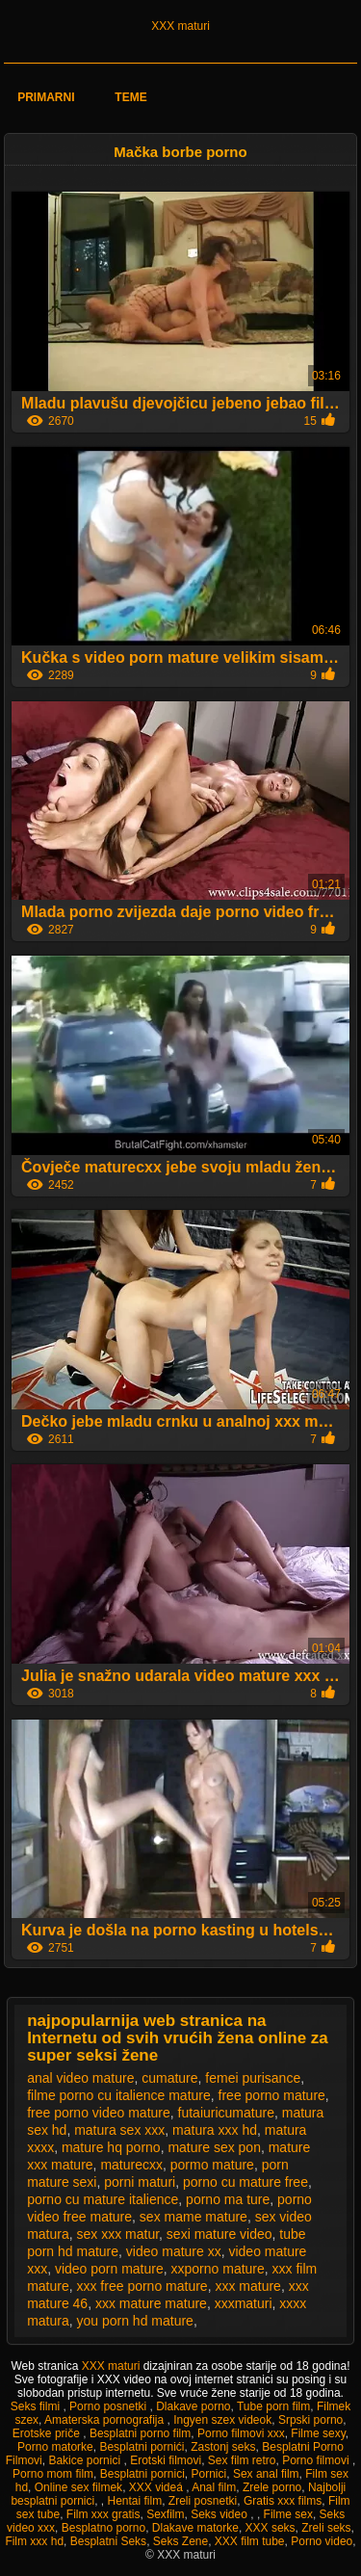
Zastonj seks (223, 2447)
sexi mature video (219, 2234)
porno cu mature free (245, 2182)
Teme (130, 97)
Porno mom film (53, 2474)
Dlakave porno (193, 2406)
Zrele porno (272, 2487)
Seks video (220, 2514)
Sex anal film (266, 2474)
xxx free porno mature (141, 2286)
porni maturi (139, 2182)
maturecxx (131, 2164)
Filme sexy (318, 2433)
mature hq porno (111, 2147)
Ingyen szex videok (222, 2420)
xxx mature (247, 2286)
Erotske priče (48, 2433)
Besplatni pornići (141, 2447)
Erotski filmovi (165, 2460)
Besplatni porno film (140, 2433)
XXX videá (157, 2487)
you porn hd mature (134, 2320)
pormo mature (212, 2164)
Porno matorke (55, 2447)
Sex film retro (242, 2460)
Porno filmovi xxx (241, 2433)
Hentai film (134, 2501)
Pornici (209, 2474)
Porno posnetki (109, 2406)
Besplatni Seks (108, 2541)
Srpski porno (310, 2420)
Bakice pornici (85, 2460)
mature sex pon (214, 2147)
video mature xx (173, 2251)
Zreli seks (325, 2528)
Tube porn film (273, 2406)
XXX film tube (250, 2541)
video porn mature (109, 2268)
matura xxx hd (214, 2130)
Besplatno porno (103, 2528)
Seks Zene (180, 2541)
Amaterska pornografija (105, 2420)
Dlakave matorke (195, 2528)
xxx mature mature (151, 2303)
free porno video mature (98, 2112)
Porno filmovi (317, 2460)
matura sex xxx (119, 2130)
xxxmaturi (243, 2303)
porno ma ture (228, 2199)
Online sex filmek (78, 2487)
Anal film (214, 2487)
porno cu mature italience (102, 2199)
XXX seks (270, 2528)
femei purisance (252, 2078)
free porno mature (272, 2095)
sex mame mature (193, 2216)
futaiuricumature (226, 2112)
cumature (169, 2078)
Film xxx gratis (103, 2514)
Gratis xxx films (283, 2501)
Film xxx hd (34, 2541)
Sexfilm (165, 2514)
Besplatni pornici (142, 2474)
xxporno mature (218, 2268)
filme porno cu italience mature (119, 2095)
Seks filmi (37, 2406)
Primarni (45, 97)
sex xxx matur (117, 2234)
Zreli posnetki (202, 2501)
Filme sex (288, 2514)
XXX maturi (180, 26)
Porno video (321, 2541)
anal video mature (80, 2078)
